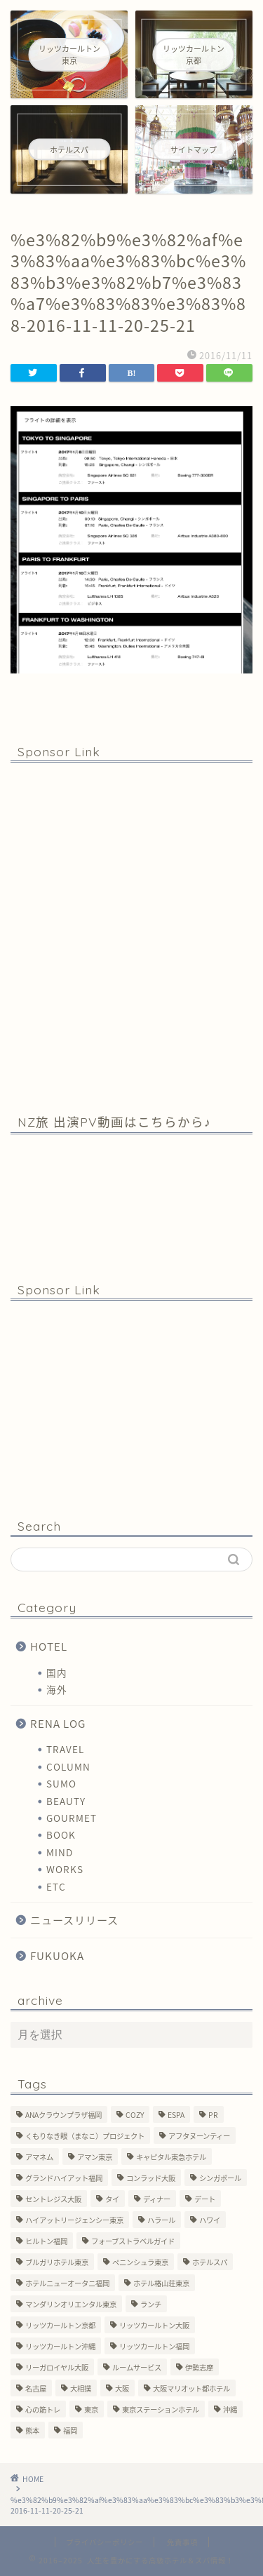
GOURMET (71, 1818)
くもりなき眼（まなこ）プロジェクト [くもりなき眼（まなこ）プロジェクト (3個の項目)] (84, 2136)
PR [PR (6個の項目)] (213, 2114)
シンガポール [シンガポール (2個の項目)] (220, 2178)
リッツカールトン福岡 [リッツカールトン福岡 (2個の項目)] (154, 2346)
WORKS (64, 1869)
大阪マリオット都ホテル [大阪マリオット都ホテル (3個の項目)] (191, 2388)
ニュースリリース (74, 1920)
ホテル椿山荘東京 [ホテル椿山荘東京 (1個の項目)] (161, 2283)
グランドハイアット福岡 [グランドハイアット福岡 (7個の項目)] (63, 2178)
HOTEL (48, 1646)
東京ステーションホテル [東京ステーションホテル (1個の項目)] (160, 2409)
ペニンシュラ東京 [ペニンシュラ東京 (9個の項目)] (140, 2262)
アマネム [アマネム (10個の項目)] (39, 2157)
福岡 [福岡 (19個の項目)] (70, 2430)
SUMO (61, 1783)
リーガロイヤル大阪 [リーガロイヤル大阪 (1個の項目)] (56, 2367)
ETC (56, 1886)
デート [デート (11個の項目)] (204, 2199)
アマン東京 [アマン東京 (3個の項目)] (94, 2157)
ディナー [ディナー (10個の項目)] (156, 2199)
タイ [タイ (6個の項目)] (112, 2199)
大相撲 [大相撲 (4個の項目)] (80, 2388)
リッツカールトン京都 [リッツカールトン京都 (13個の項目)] (60, 2325)
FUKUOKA (57, 1955)
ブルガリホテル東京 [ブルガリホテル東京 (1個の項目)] (56, 2262)
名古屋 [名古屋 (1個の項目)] (35, 2388)
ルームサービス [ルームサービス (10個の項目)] (136, 2367)
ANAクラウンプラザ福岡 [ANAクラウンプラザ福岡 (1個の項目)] (63, 2114)
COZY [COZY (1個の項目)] (135, 2114)
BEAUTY (66, 1801)
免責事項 (182, 2542)
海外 (56, 1689)
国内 (56, 1672)
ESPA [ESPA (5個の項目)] (176, 2114)
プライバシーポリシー (104, 2542)
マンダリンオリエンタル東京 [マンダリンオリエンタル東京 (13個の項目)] (70, 2304)
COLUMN (68, 1766)
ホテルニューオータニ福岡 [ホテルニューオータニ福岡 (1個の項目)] (67, 2283)
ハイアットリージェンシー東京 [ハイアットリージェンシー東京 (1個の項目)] (74, 2220)
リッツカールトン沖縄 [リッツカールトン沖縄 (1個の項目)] (60, 2346)
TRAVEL (65, 1749)
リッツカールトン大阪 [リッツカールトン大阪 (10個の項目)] (154, 2325)
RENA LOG (58, 1723)
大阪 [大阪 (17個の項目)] (122, 2388)
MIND (59, 1852)
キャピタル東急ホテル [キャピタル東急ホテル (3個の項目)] (171, 2157)
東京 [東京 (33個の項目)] (91, 2409)
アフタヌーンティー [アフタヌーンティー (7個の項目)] (199, 2136)
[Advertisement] (131, 936)
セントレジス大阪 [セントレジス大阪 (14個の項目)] (53, 2199)
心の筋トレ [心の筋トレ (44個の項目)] (42, 2409)
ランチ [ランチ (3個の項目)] (150, 2304)
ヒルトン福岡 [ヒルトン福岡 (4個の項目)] (46, 2241)
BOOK (61, 1834)
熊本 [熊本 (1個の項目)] (32, 2430)
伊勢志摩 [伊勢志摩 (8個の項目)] (199, 2367)
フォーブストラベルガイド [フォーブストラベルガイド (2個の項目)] (133, 2241)
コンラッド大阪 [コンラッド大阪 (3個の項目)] (150, 2178)
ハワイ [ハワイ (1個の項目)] (209, 2220)
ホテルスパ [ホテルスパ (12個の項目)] (209, 2262)
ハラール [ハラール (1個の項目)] (161, 2220)
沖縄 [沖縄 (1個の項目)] (230, 2409)
